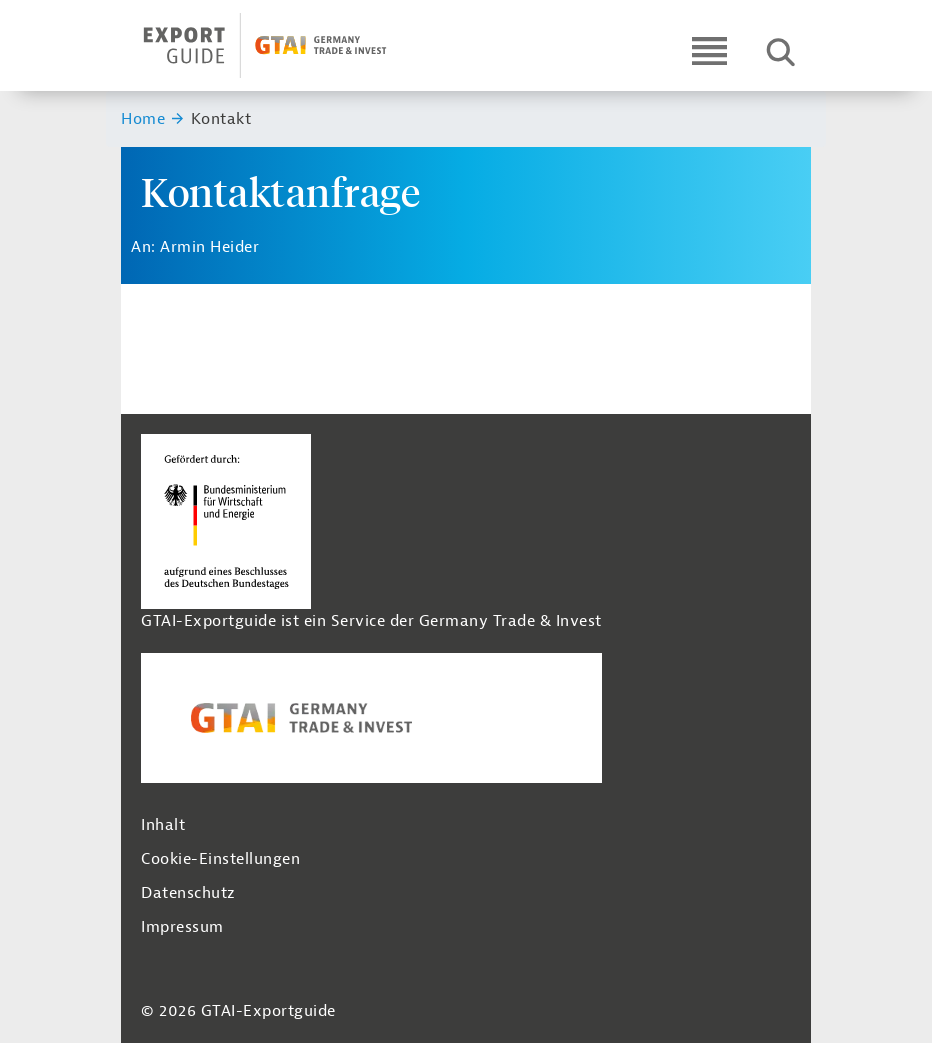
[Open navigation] (709, 50)
